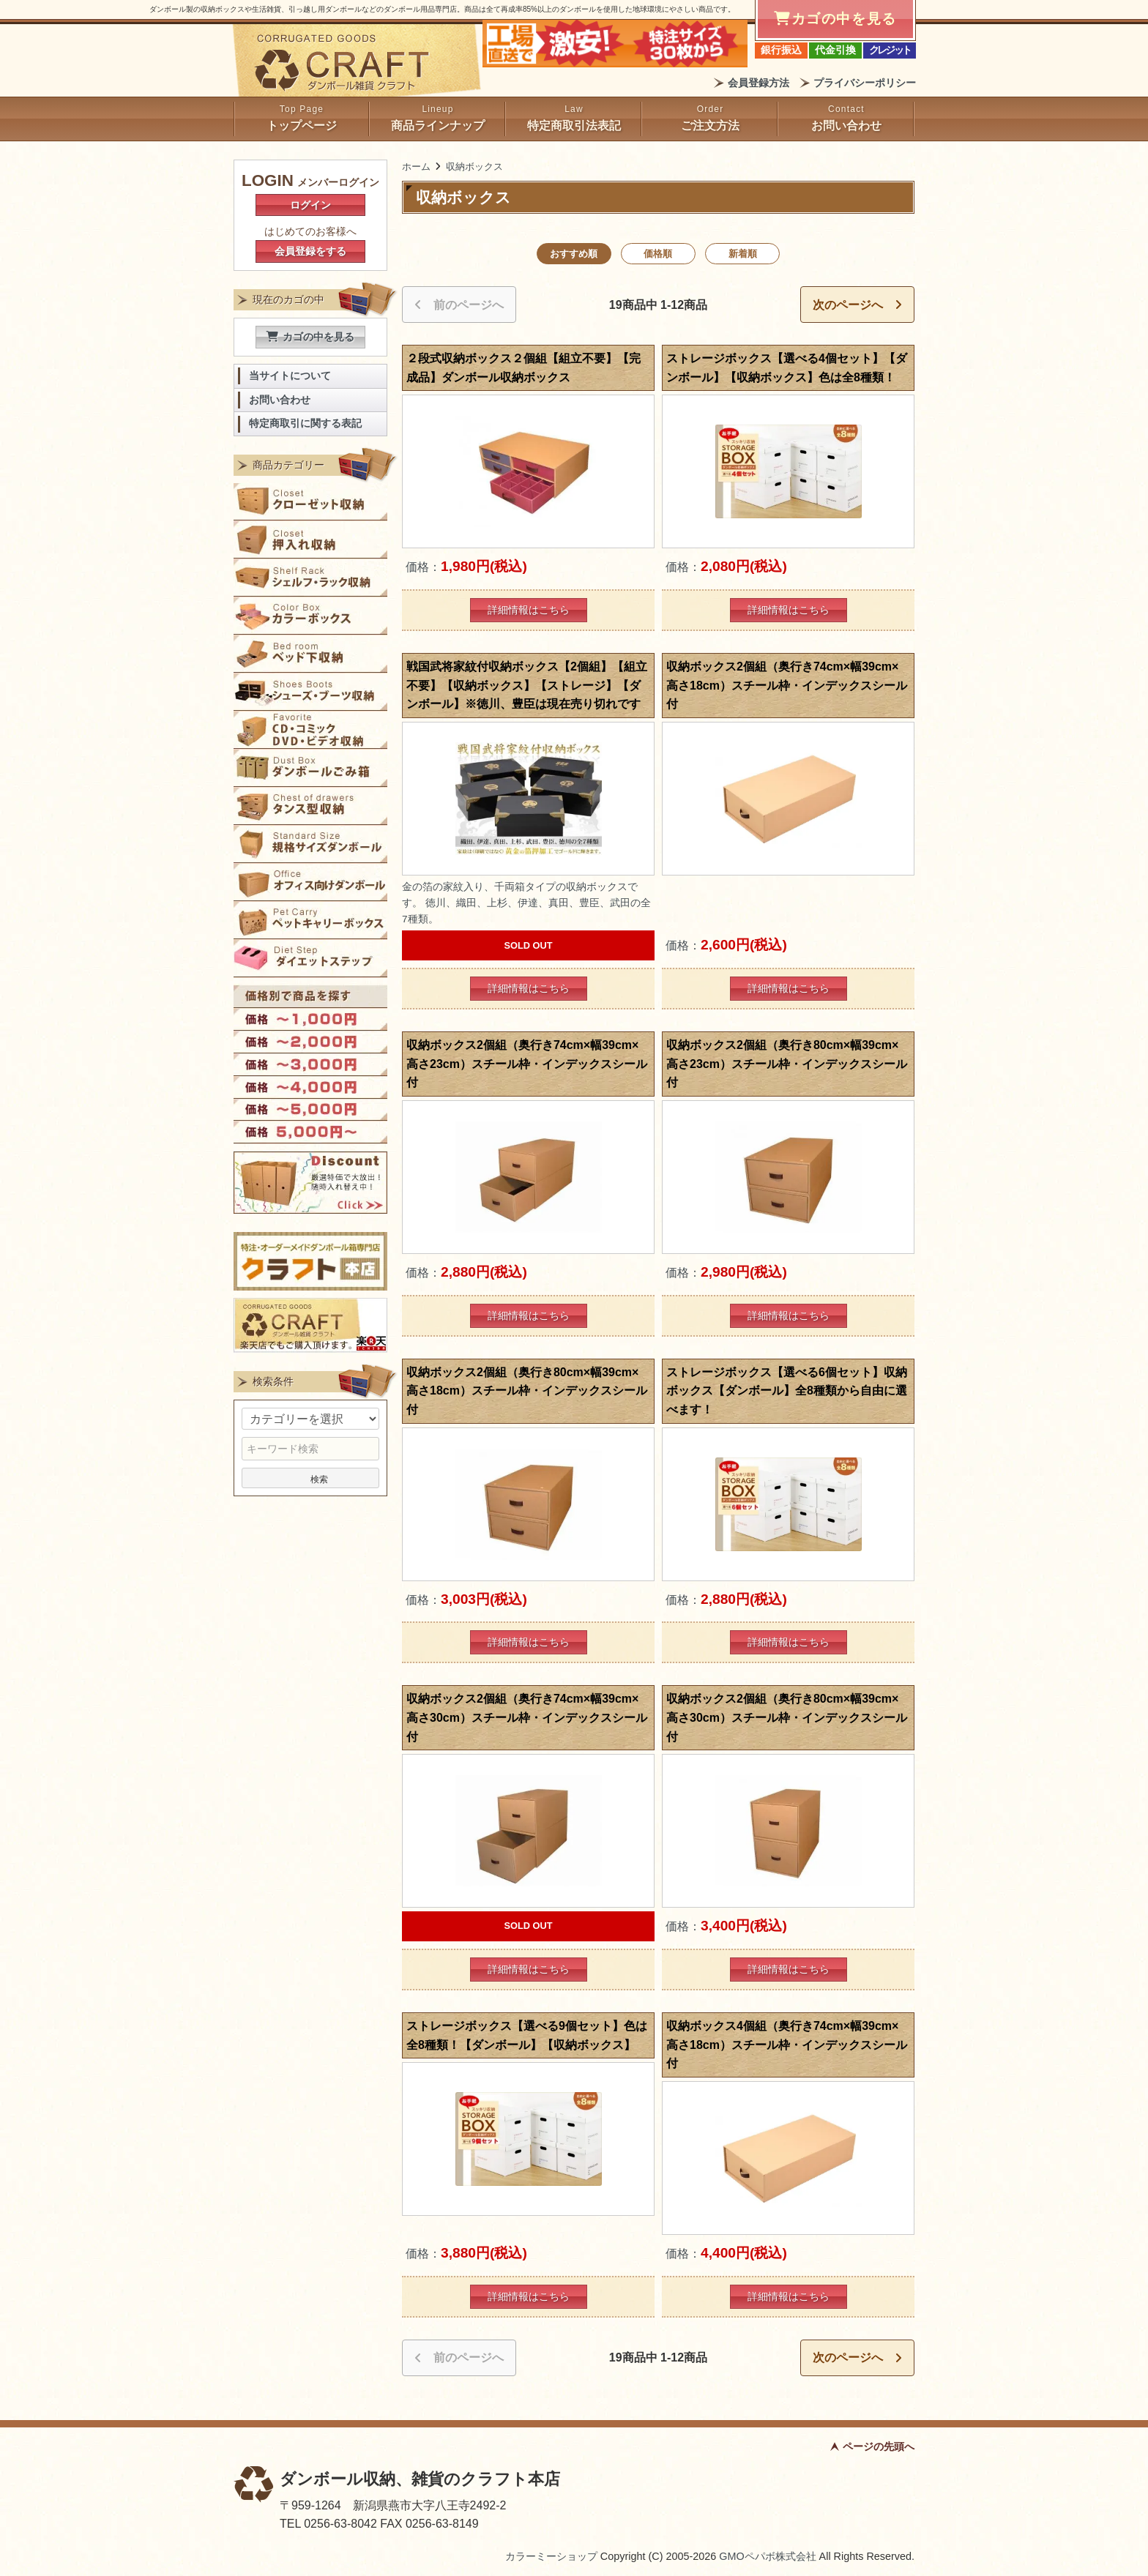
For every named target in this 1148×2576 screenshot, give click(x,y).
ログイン (310, 205)
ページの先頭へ (878, 2446)
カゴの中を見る (310, 337)
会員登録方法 (758, 83)
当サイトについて (290, 375)
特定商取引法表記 (574, 125)
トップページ (301, 125)
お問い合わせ (846, 125)
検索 (310, 1478)
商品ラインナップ (438, 125)
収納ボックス (474, 166)
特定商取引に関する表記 (305, 423)
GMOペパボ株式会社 (767, 2556)
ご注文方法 (710, 125)
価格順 (658, 253)
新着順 (742, 253)
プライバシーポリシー (864, 83)
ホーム (416, 166)
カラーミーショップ (551, 2556)
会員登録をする (310, 251)
